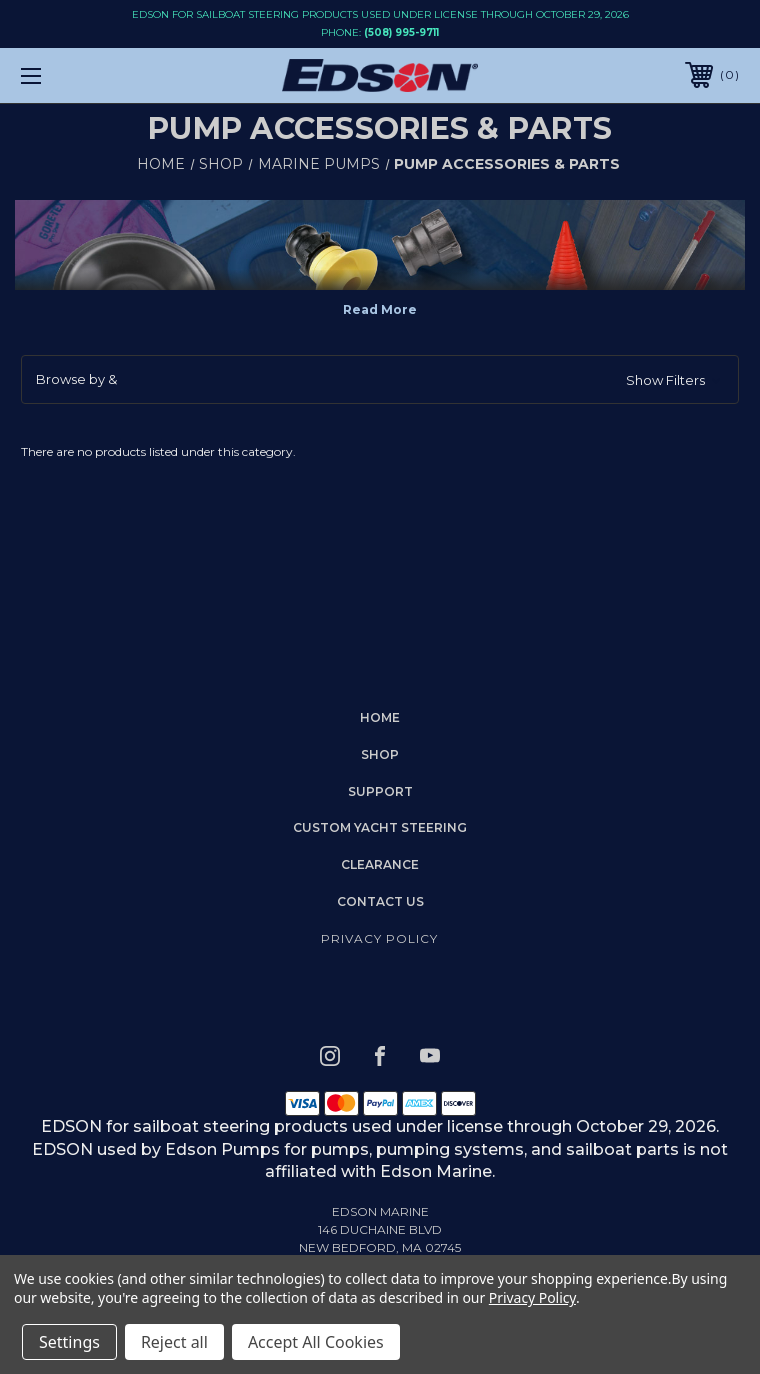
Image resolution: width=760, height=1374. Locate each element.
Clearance (380, 864)
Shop (380, 754)
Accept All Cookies (316, 1342)
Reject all (174, 1342)
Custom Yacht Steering (380, 827)
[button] (380, 380)
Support (380, 791)
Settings (69, 1342)
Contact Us (380, 901)
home (380, 717)
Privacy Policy (379, 938)
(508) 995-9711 (401, 32)
